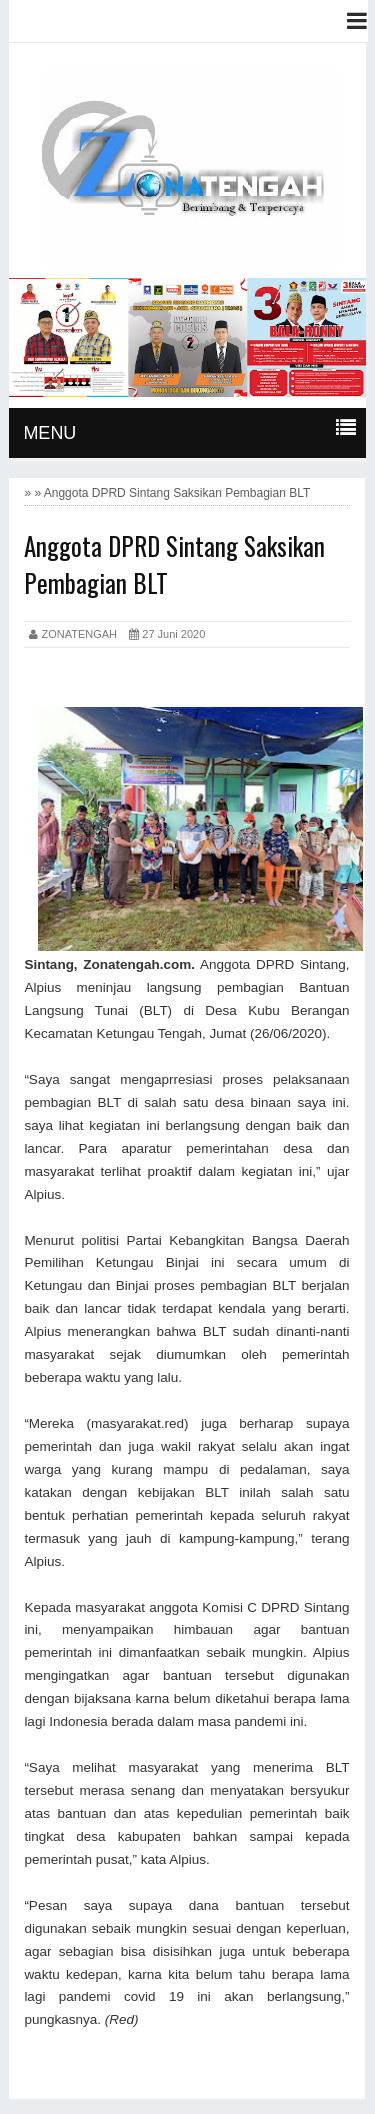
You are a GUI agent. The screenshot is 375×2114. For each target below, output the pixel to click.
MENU (49, 433)
